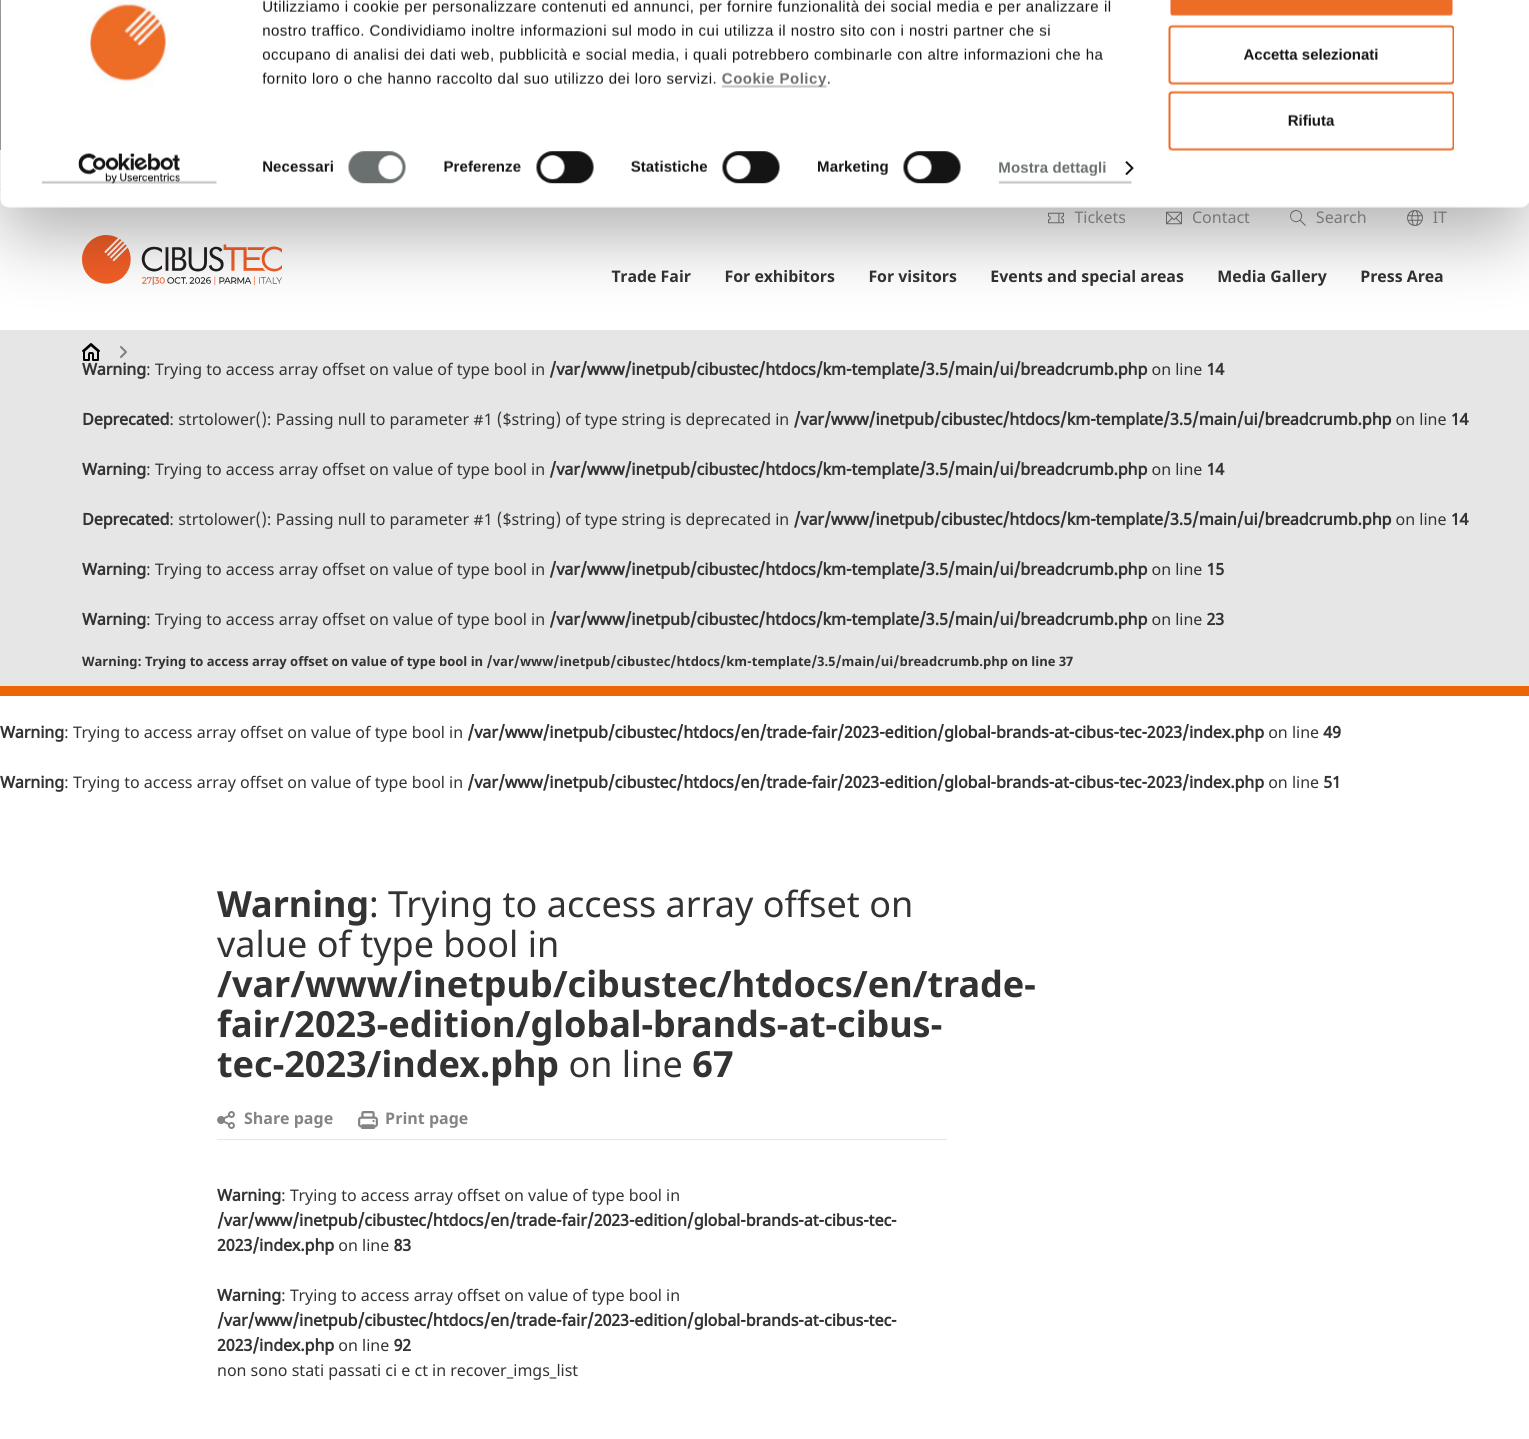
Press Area (1405, 278)
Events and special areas (1095, 278)
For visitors (923, 278)
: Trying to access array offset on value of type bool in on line (577, 662)
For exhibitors (792, 278)
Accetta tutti (1311, 53)
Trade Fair (667, 278)
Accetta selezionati (1310, 120)
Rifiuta (1311, 186)
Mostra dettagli (1052, 233)
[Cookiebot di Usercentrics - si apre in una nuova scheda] (129, 234)
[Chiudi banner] (1498, 31)
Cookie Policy (774, 144)
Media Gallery (1278, 278)
